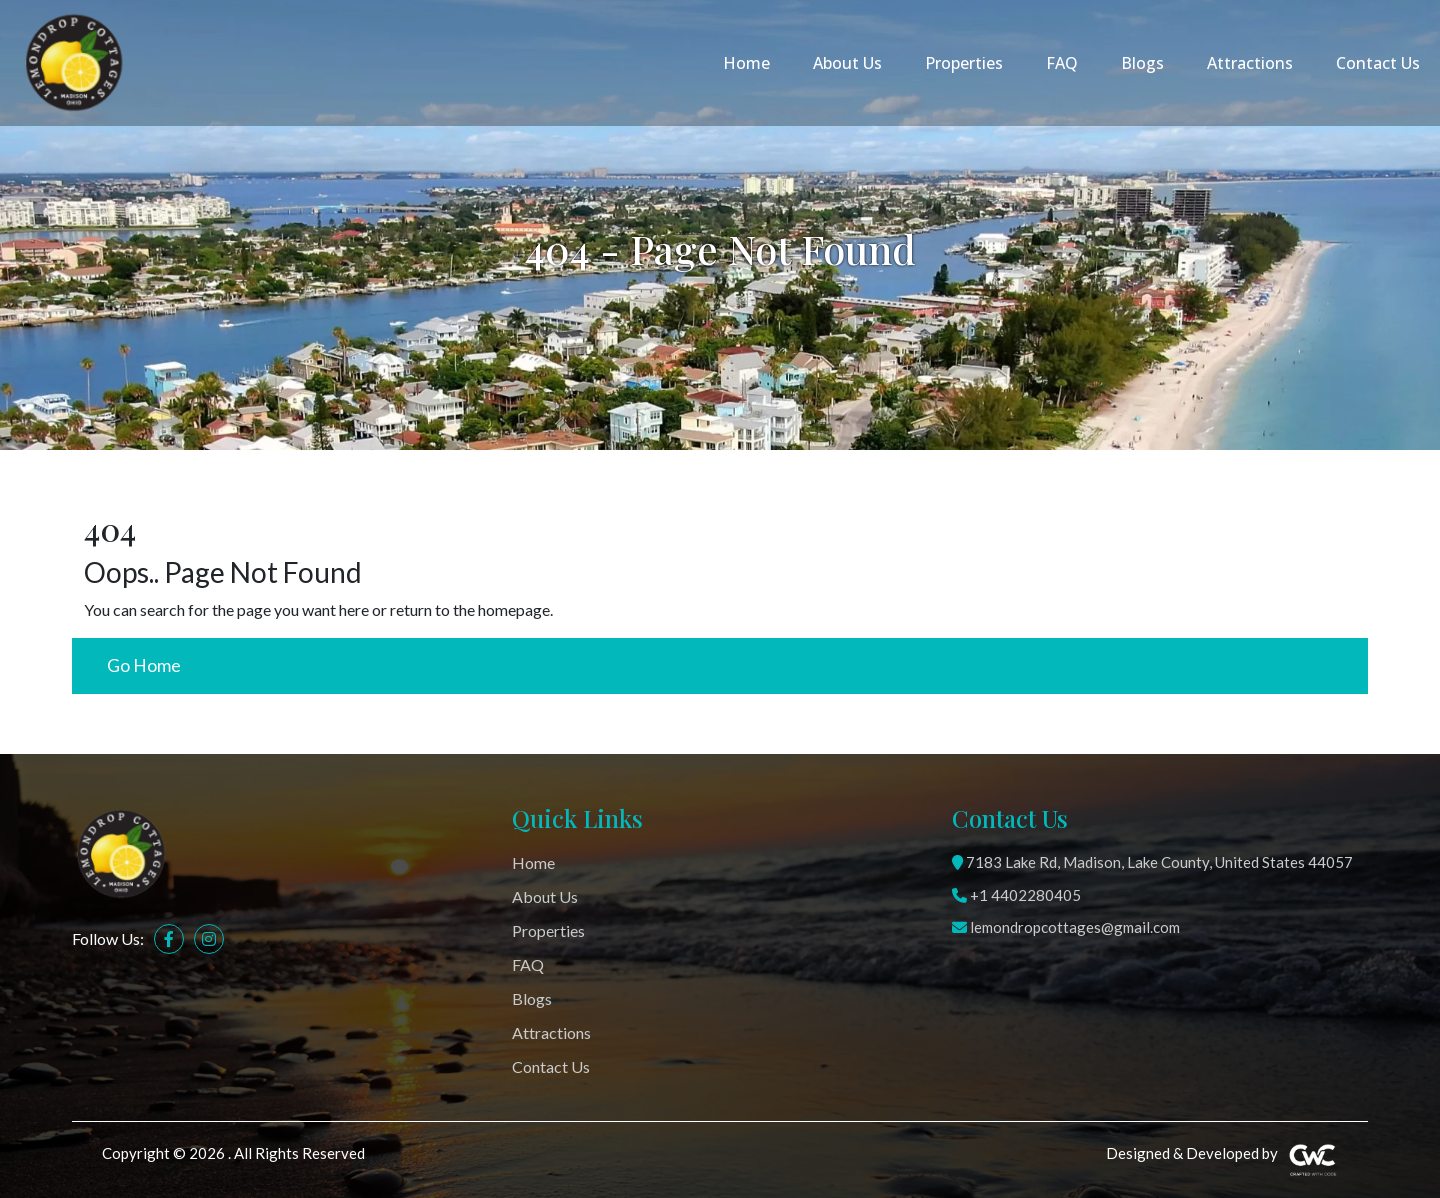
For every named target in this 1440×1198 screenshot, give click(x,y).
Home (746, 63)
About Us (847, 63)
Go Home (144, 665)
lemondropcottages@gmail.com (1066, 927)
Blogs (1142, 63)
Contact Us (1378, 63)
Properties (964, 63)
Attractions (1250, 63)
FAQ (1062, 63)
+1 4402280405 (1016, 895)
